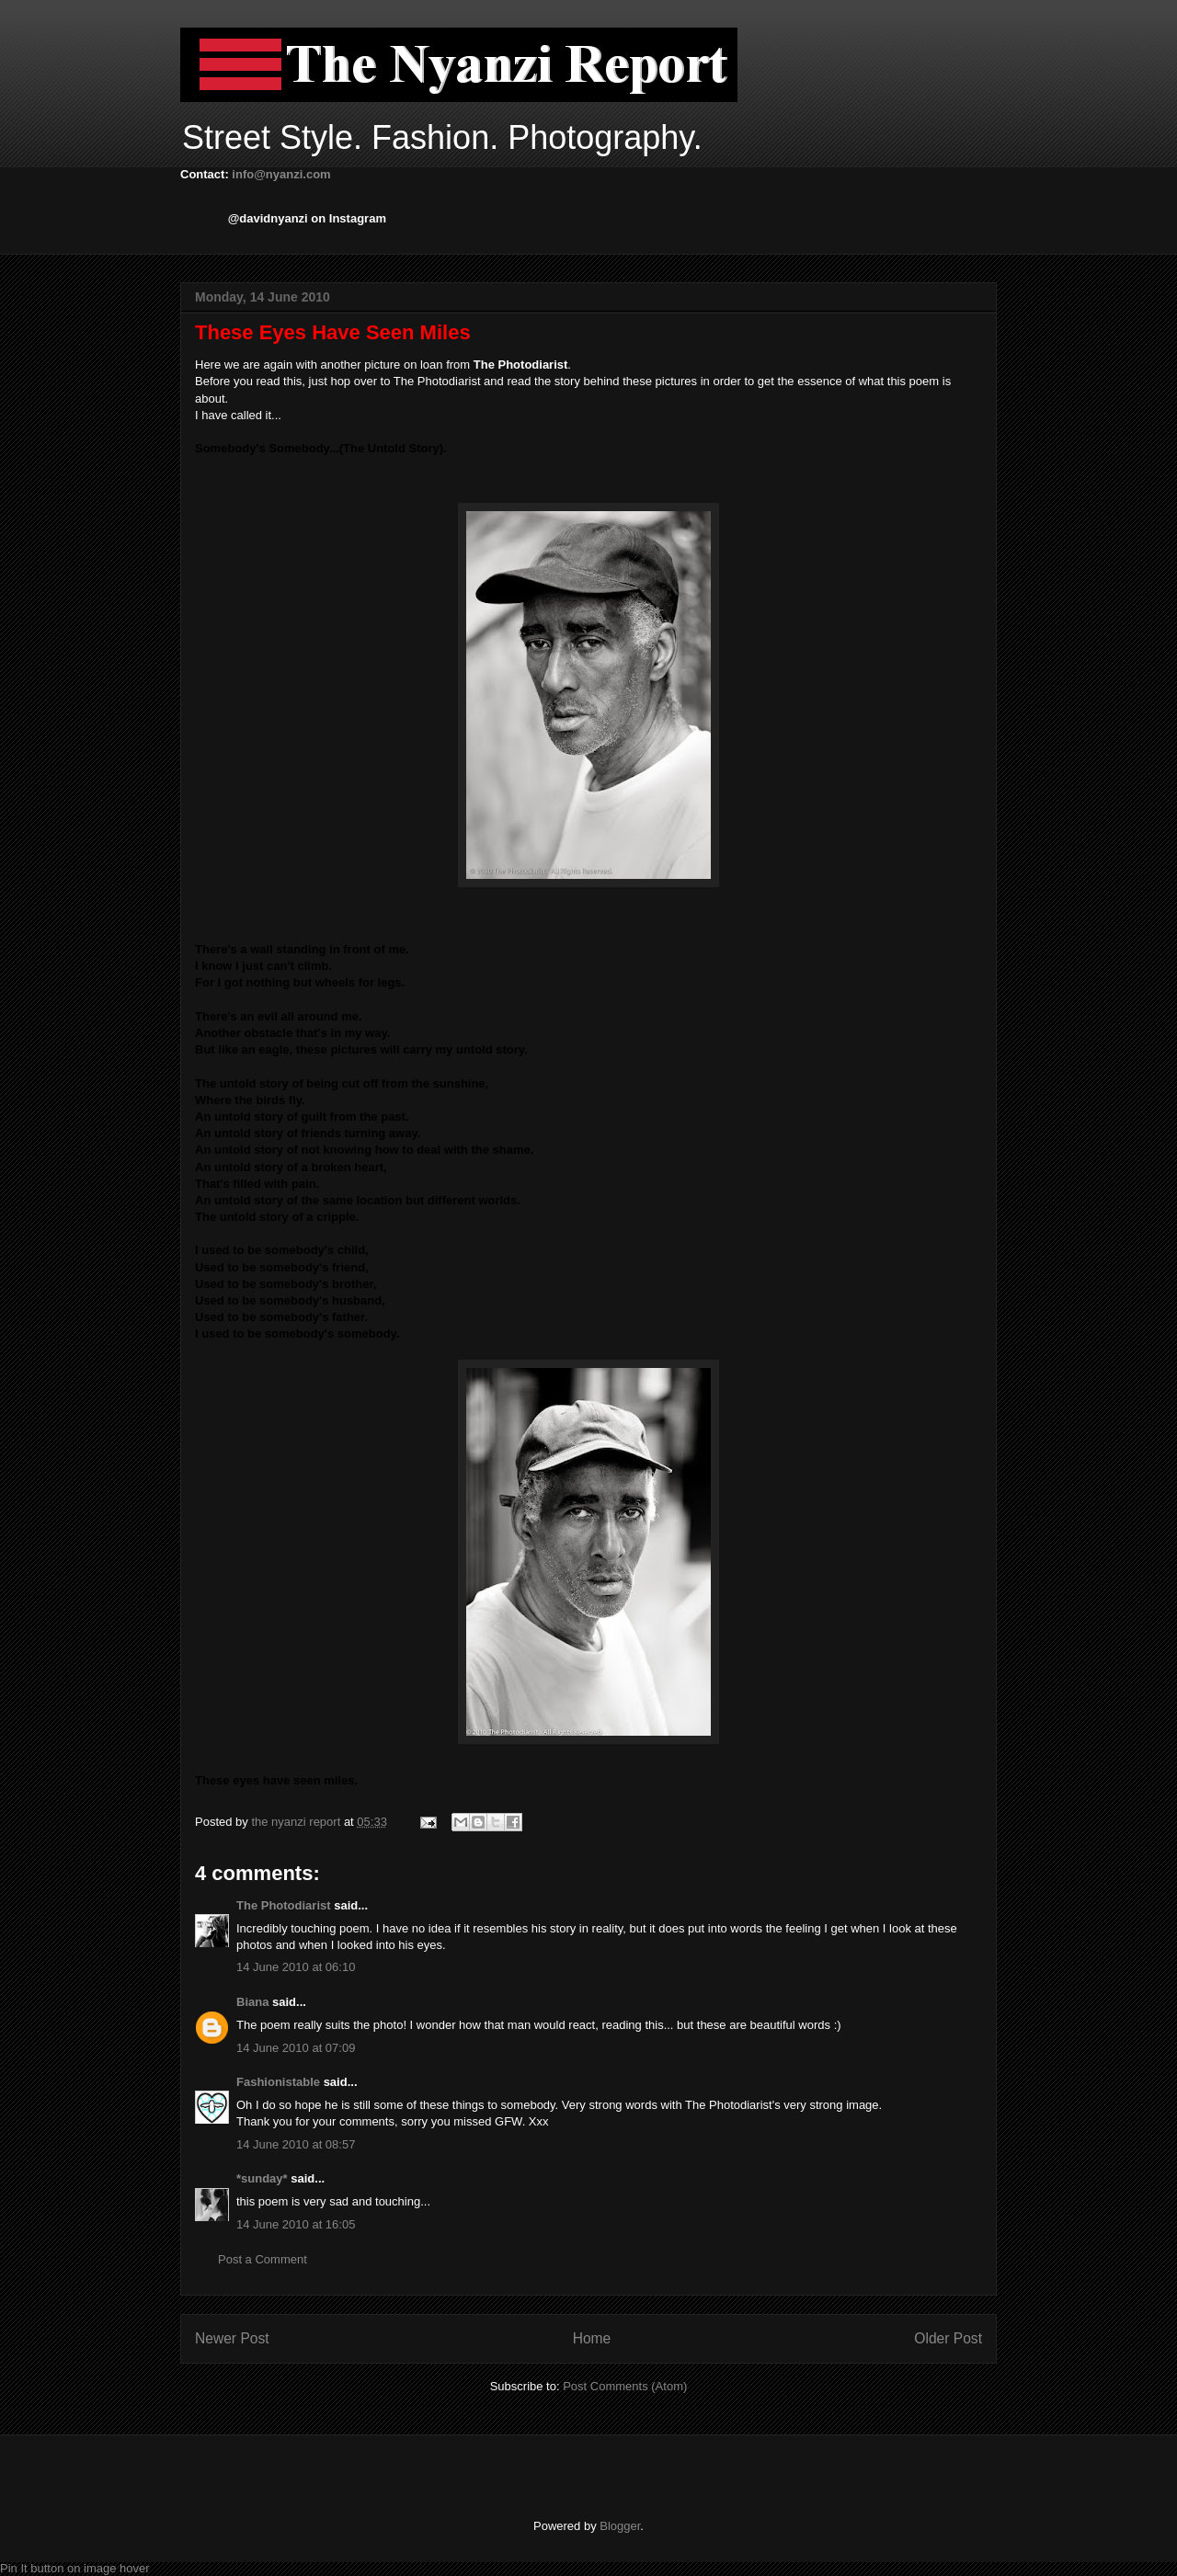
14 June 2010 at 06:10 (295, 1967)
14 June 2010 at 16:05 (295, 2224)
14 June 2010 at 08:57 (295, 2144)
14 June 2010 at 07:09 (295, 2048)
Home (592, 2338)
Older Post (948, 2338)
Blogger (620, 2526)
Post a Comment (262, 2259)
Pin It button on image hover (75, 2568)
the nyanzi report (297, 1822)
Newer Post (232, 2338)
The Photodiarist (283, 1905)
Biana (252, 2002)
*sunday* (262, 2178)
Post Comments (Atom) (625, 2386)
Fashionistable (278, 2082)
